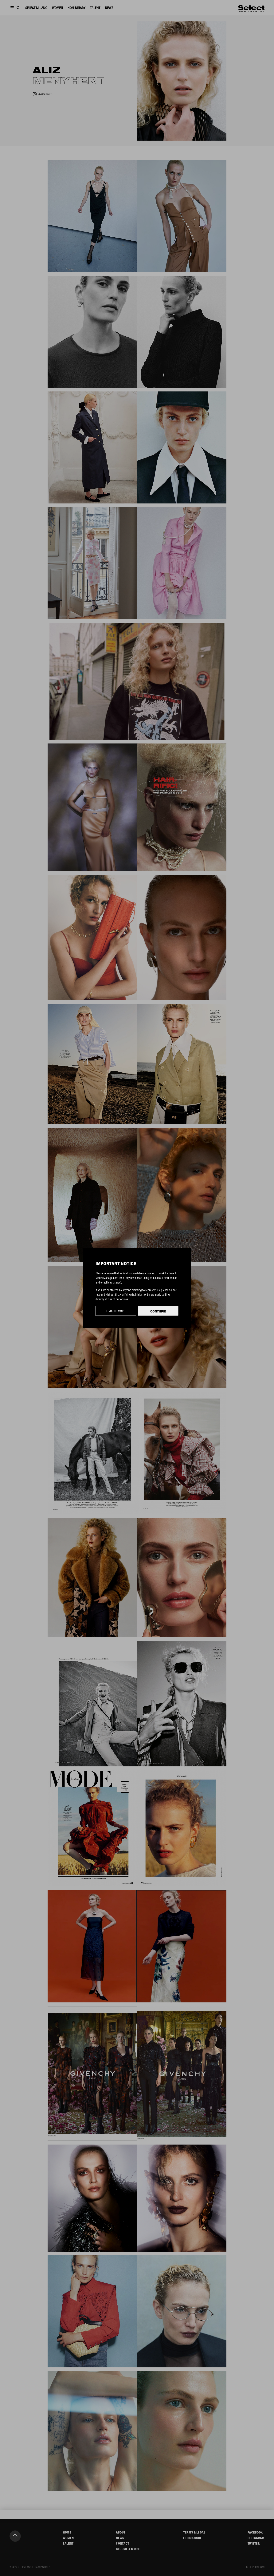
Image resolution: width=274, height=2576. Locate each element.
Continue (158, 1311)
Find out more (115, 1311)
